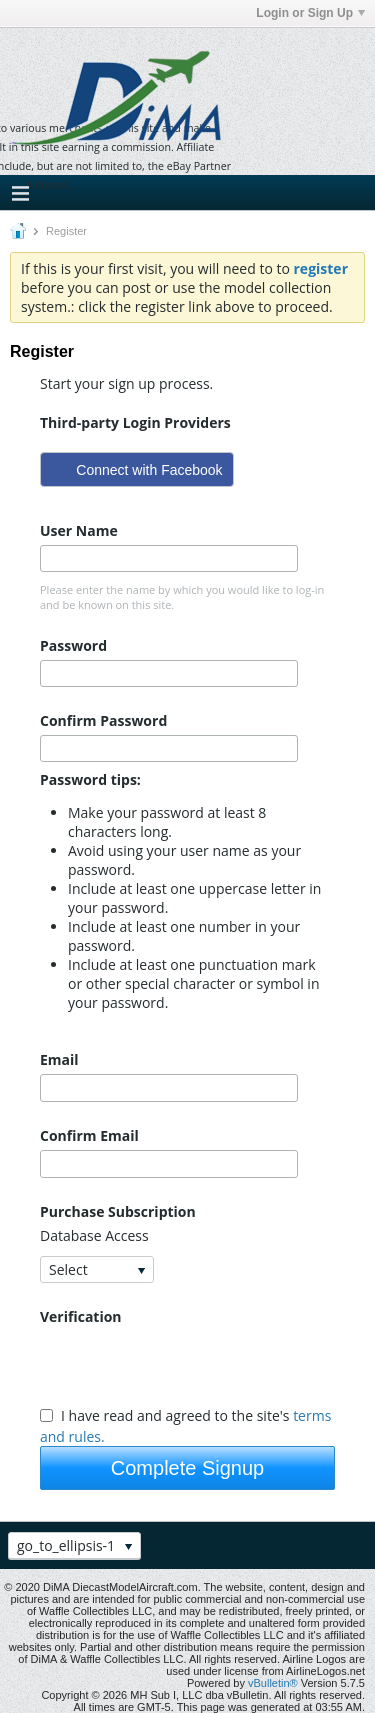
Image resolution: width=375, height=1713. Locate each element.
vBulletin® (273, 1683)
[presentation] (192, 1365)
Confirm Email (89, 1135)
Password (73, 645)
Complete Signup (187, 1468)
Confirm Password (103, 720)
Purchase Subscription (118, 1211)
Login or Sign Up (310, 13)
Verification (81, 1316)
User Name (79, 530)
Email (59, 1059)
